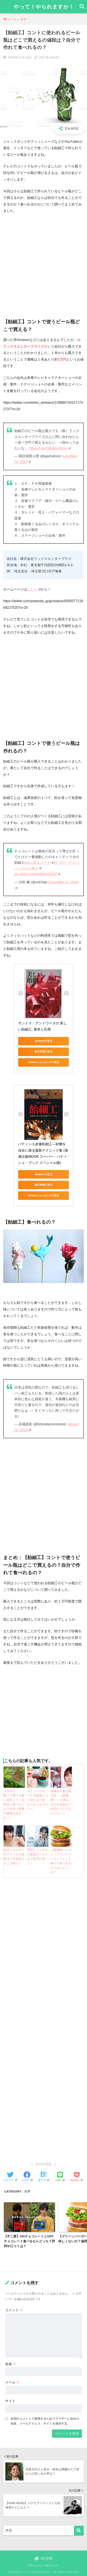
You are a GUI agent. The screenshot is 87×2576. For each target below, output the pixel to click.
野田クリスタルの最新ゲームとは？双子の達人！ (37, 1856)
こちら (34, 589)
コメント (14, 2310)
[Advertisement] (43, 262)
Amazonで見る (43, 1040)
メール (12, 2382)
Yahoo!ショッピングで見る (43, 1062)
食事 (27, 2191)
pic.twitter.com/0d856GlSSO (37, 874)
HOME (43, 2558)
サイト (10, 2401)
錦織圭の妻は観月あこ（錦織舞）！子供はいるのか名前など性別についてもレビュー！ (61, 1802)
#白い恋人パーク (39, 862)
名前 (10, 2364)
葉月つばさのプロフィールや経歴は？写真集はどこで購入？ (14, 1856)
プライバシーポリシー (43, 2565)
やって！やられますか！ (44, 6)
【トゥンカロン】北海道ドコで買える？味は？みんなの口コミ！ (37, 1799)
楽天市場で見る (43, 1051)
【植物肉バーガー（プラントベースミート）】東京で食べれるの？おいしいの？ (61, 1861)
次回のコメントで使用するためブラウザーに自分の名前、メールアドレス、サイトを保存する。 (44, 2421)
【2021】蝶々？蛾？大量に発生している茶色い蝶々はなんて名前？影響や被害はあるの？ (14, 1804)
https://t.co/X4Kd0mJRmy (49, 448)
